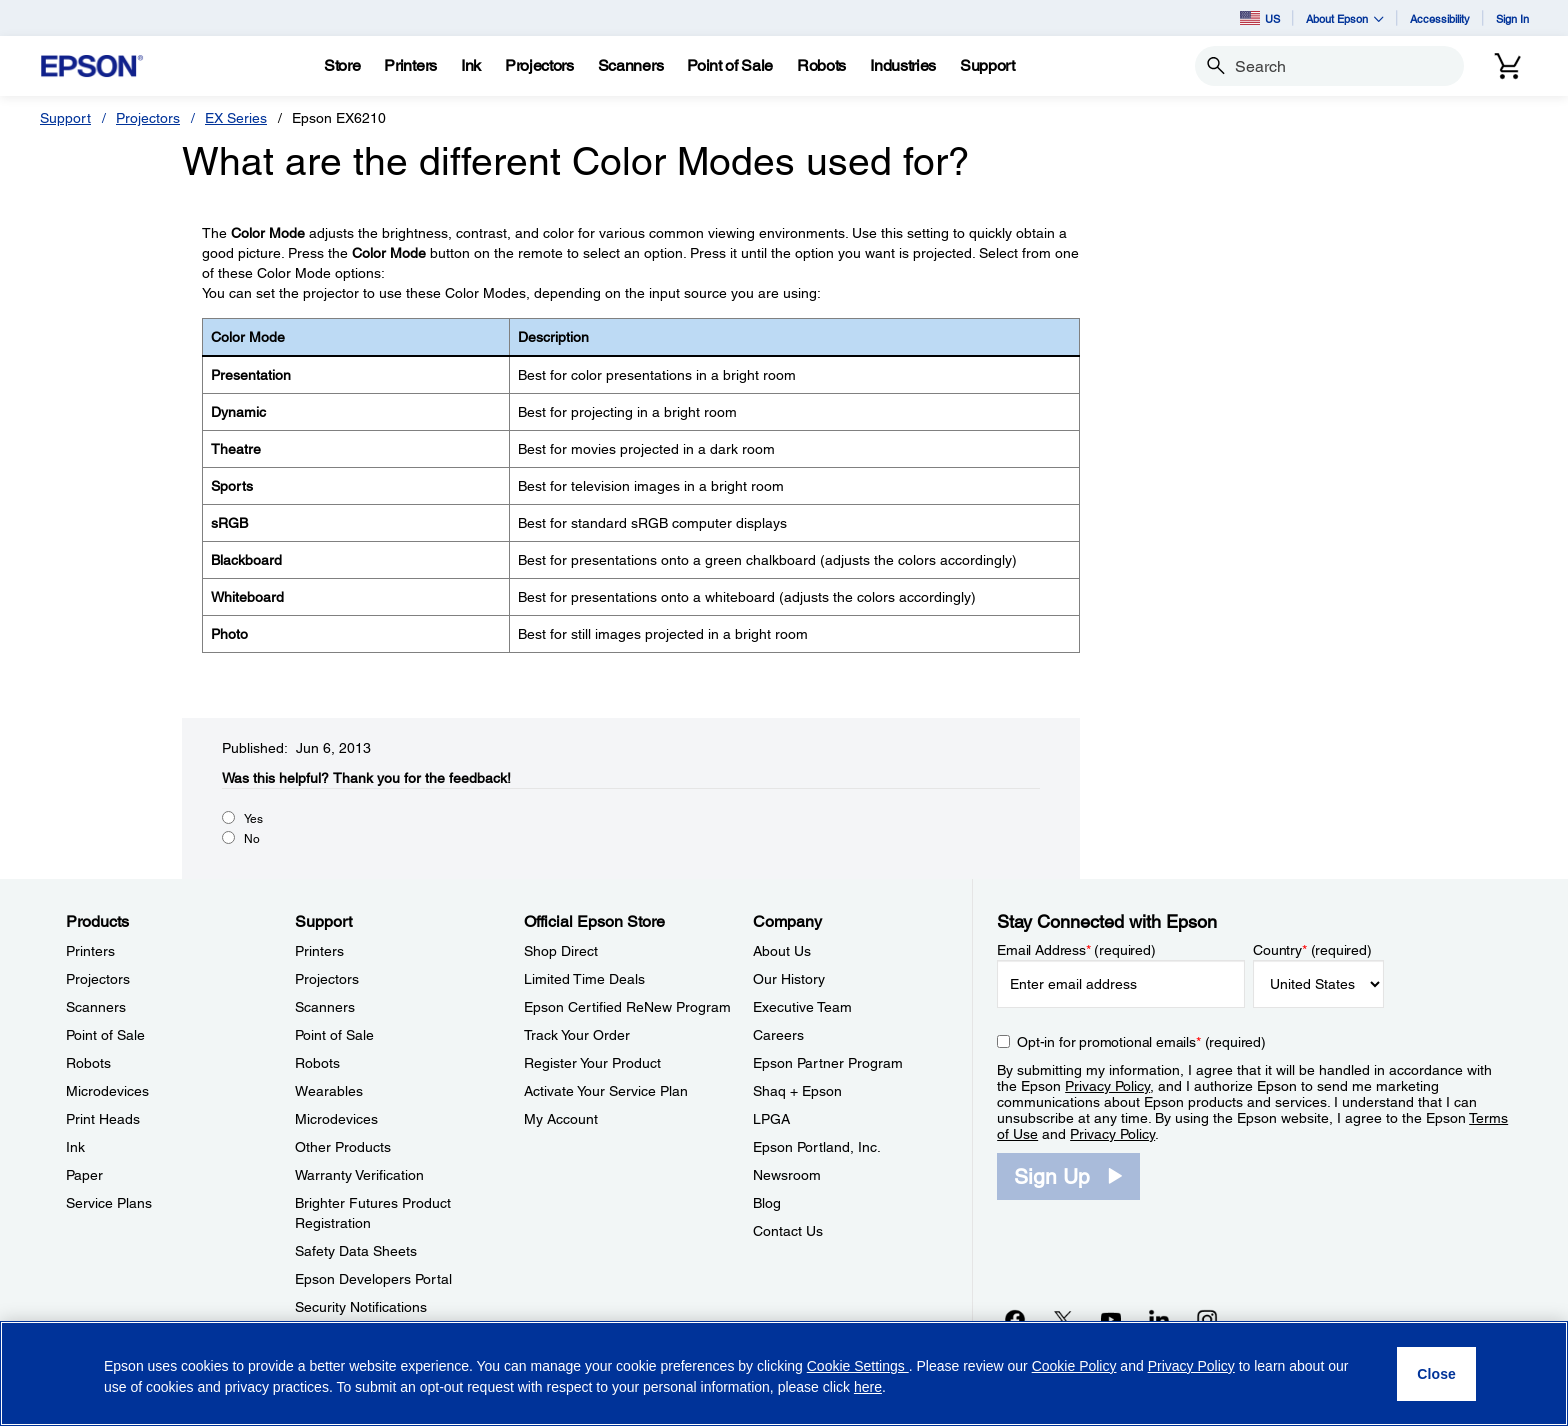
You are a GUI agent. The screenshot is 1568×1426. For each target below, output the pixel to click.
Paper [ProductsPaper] (84, 1175)
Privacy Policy (1107, 1086)
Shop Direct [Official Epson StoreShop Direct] (561, 951)
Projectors (148, 118)
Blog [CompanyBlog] (767, 1203)
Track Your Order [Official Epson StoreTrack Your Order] (577, 1035)
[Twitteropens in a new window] (1063, 1319)
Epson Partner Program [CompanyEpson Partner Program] (828, 1063)
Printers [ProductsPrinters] (90, 951)
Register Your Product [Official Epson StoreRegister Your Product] (592, 1063)
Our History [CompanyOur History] (789, 979)
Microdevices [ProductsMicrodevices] (107, 1091)
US (1260, 18)
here (868, 1387)
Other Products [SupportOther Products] (343, 1147)
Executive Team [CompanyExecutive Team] (802, 1007)
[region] (784, 1373)
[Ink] (471, 66)
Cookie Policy (1074, 1366)
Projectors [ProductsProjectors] (98, 979)
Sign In (1512, 18)
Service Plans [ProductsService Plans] (109, 1203)
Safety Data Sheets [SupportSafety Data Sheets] (356, 1251)
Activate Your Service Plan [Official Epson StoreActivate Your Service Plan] (606, 1091)
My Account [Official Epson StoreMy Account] (561, 1119)
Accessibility (1440, 18)
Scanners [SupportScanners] (325, 1007)
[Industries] (903, 66)
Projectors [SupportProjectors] (327, 979)
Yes (253, 819)
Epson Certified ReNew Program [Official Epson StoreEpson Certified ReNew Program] (627, 1007)
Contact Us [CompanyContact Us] (788, 1231)
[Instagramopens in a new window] (1207, 1319)
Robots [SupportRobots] (317, 1063)
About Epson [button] (1345, 18)
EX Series (236, 118)
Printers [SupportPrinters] (319, 951)
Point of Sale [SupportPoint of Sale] (334, 1035)
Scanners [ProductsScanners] (96, 1007)
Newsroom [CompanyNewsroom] (787, 1175)
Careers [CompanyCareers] (778, 1035)
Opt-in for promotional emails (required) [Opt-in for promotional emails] (1141, 1042)
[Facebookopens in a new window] (1015, 1319)
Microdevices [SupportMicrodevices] (336, 1119)
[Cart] (1508, 66)
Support (65, 118)
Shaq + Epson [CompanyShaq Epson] (797, 1091)
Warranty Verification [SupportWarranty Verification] (359, 1175)
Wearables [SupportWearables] (329, 1091)
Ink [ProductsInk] (75, 1147)
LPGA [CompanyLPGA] (771, 1119)
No (252, 839)
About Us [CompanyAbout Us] (782, 951)
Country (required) (1312, 950)
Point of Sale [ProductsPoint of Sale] (105, 1035)
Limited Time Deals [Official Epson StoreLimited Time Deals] (584, 979)
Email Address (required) (1076, 950)
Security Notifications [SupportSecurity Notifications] (361, 1307)
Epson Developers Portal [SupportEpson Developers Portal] (373, 1279)
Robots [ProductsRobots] (88, 1063)
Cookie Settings (858, 1366)
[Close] (1436, 1374)
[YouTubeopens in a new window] (1111, 1319)
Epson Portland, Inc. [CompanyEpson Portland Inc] (817, 1147)
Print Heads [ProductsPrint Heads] (103, 1119)
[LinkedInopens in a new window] (1159, 1319)
